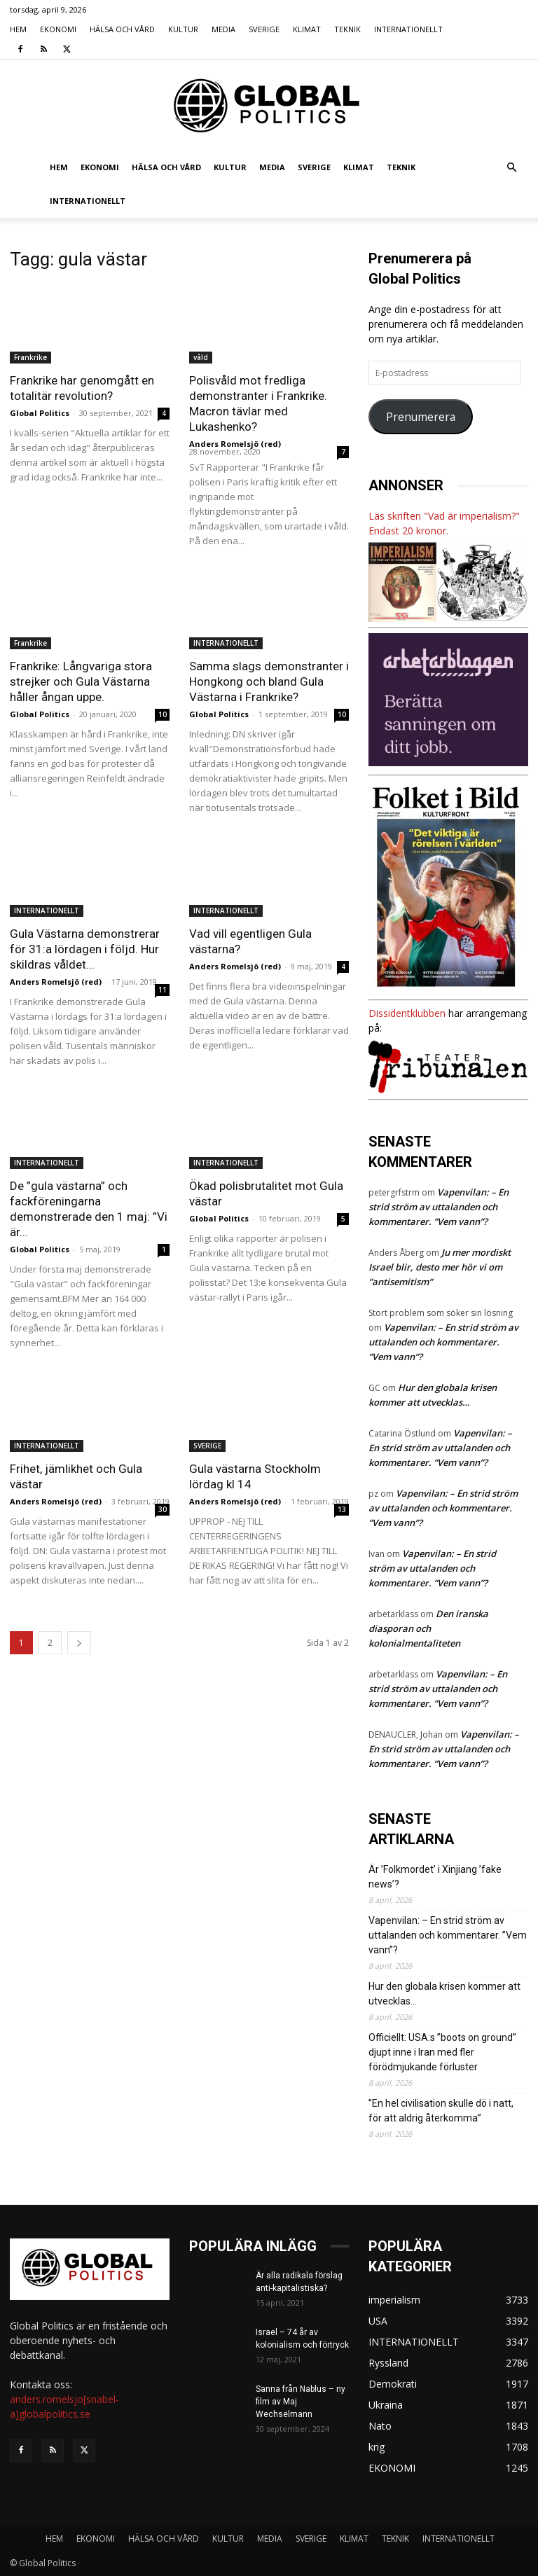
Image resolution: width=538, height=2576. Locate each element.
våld (200, 357)
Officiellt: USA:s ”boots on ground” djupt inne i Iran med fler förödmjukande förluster (442, 2052)
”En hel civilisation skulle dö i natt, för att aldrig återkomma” (440, 2111)
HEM (18, 29)
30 (162, 1509)
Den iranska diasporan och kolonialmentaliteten (428, 1628)
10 (162, 714)
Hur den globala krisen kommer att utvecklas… (444, 1994)
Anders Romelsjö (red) (235, 443)
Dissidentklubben (407, 1013)
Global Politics (39, 413)
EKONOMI (58, 29)
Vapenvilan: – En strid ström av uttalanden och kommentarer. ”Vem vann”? (438, 1207)
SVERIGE (264, 29)
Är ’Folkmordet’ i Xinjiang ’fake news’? (435, 1877)
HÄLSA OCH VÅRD (122, 29)
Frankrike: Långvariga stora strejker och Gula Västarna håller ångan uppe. (81, 681)
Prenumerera (420, 416)
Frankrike (30, 357)
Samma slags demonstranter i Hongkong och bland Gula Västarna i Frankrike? (269, 681)
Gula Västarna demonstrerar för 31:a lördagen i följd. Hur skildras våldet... (85, 949)
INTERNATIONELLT (408, 29)
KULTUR (183, 29)
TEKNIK (347, 29)
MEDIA (223, 29)
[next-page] (79, 1642)
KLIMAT (307, 29)
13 (342, 1509)
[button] (511, 167)
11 (162, 990)
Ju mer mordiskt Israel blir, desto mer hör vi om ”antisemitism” (439, 1267)
